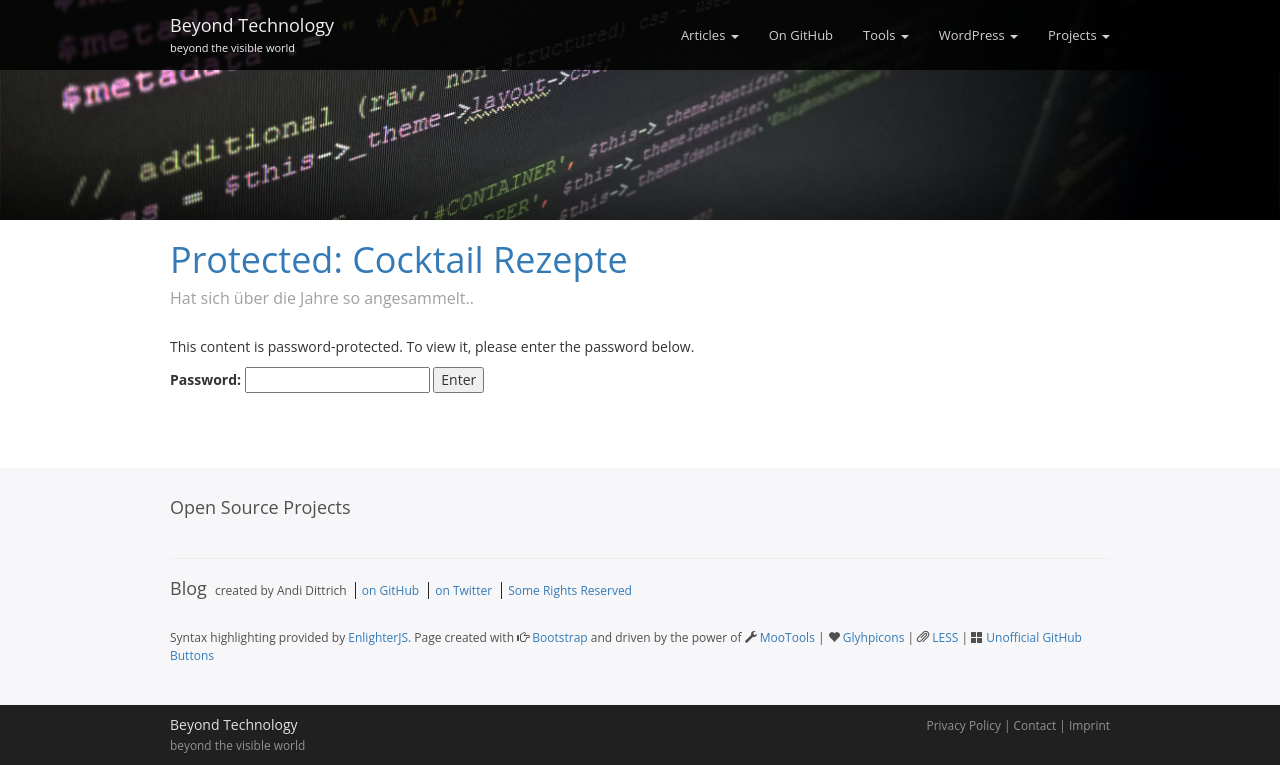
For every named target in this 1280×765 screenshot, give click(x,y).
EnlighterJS (378, 637)
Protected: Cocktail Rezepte (399, 259)
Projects (1079, 35)
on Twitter (463, 590)
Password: (300, 380)
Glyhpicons (874, 637)
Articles (710, 35)
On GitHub (801, 35)
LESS (945, 637)
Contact (1035, 725)
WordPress (978, 35)
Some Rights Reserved (570, 590)
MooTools (787, 637)
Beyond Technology (252, 31)
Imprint (1089, 725)
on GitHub (390, 590)
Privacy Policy (964, 725)
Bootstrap (559, 637)
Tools (886, 35)
